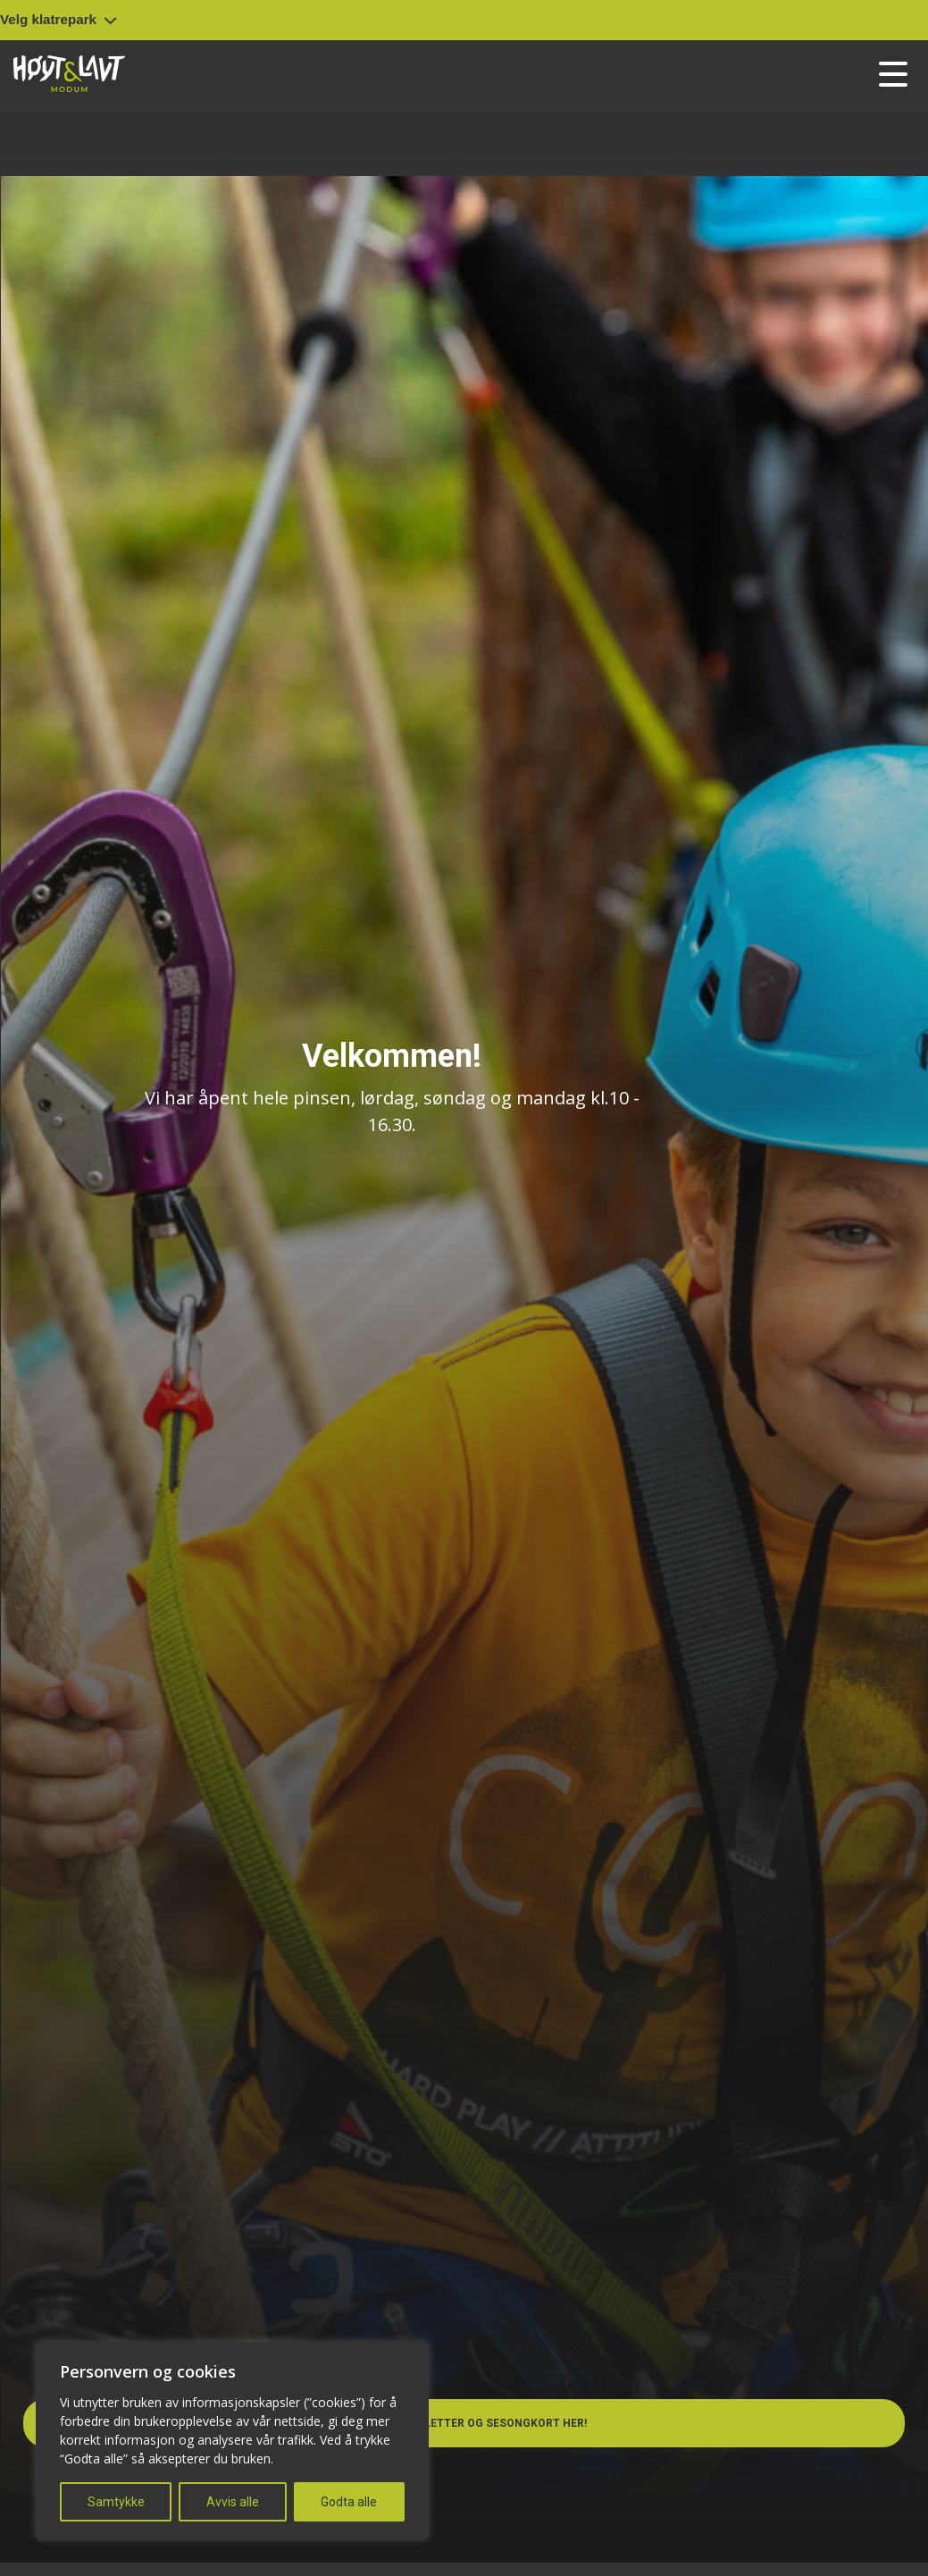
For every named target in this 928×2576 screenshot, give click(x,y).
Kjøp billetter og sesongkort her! (470, 2423)
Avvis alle (232, 2502)
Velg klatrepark (58, 19)
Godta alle (349, 2502)
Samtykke (116, 2502)
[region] (232, 2441)
